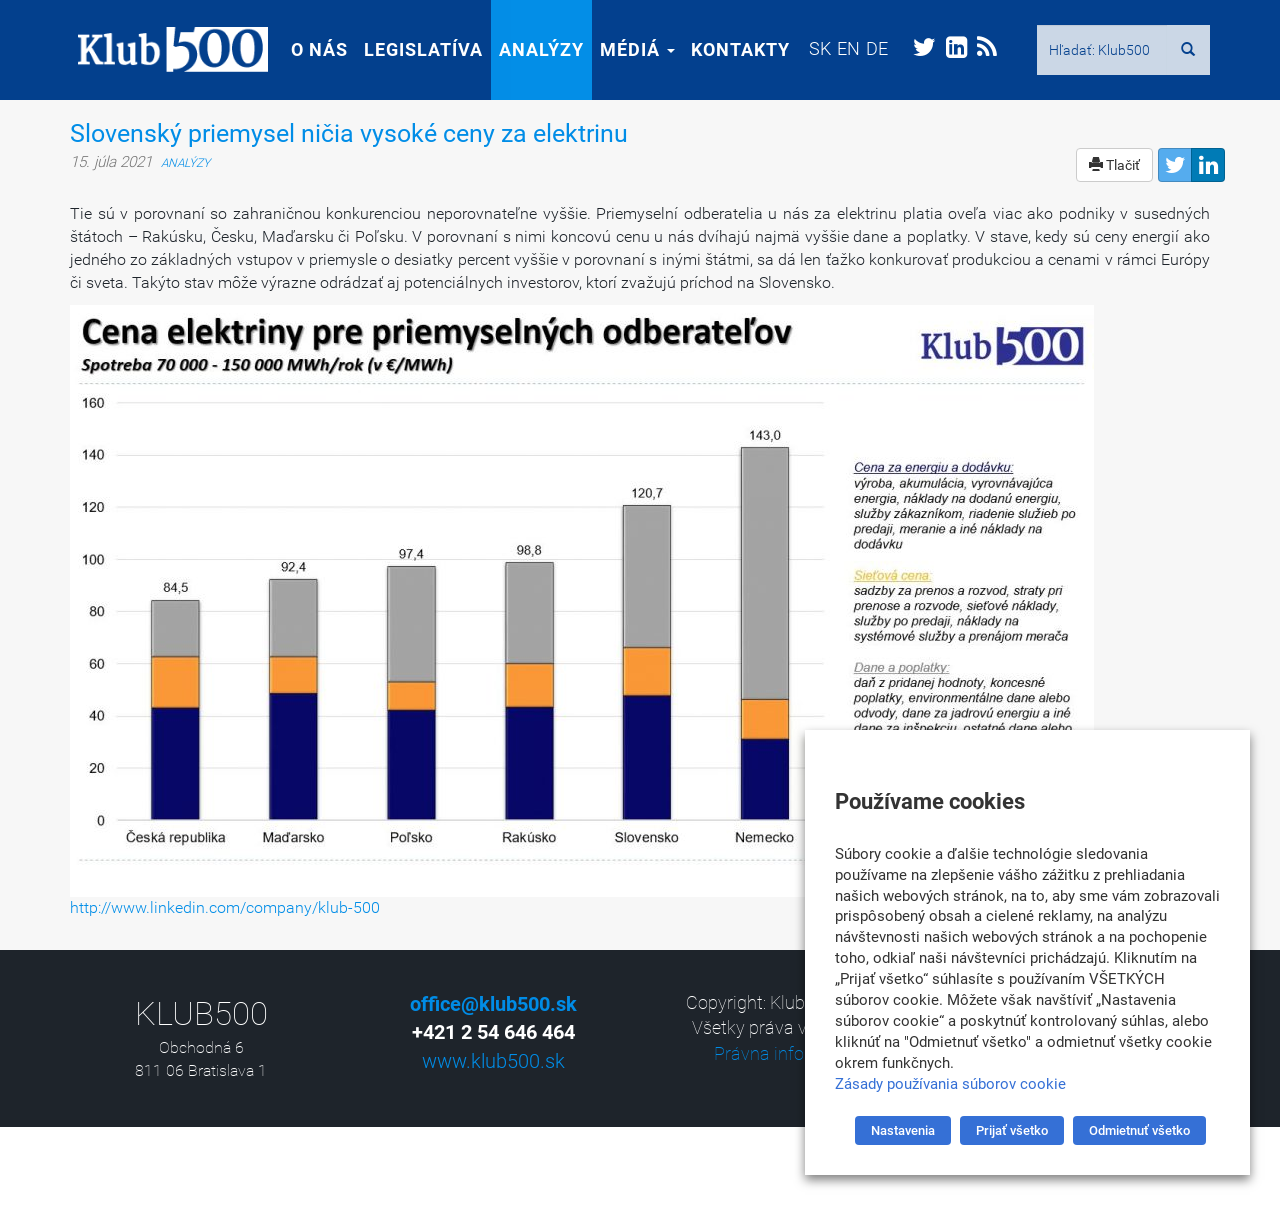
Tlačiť (1114, 165)
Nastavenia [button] (903, 1130)
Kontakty (732, 49)
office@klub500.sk (493, 1004)
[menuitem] (812, 48)
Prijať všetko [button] (1012, 1130)
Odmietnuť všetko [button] (1139, 1130)
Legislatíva (415, 49)
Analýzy (533, 49)
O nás (311, 49)
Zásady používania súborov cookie (950, 1084)
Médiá (629, 49)
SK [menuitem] (812, 48)
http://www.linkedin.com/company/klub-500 (225, 907)
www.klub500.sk (493, 1061)
